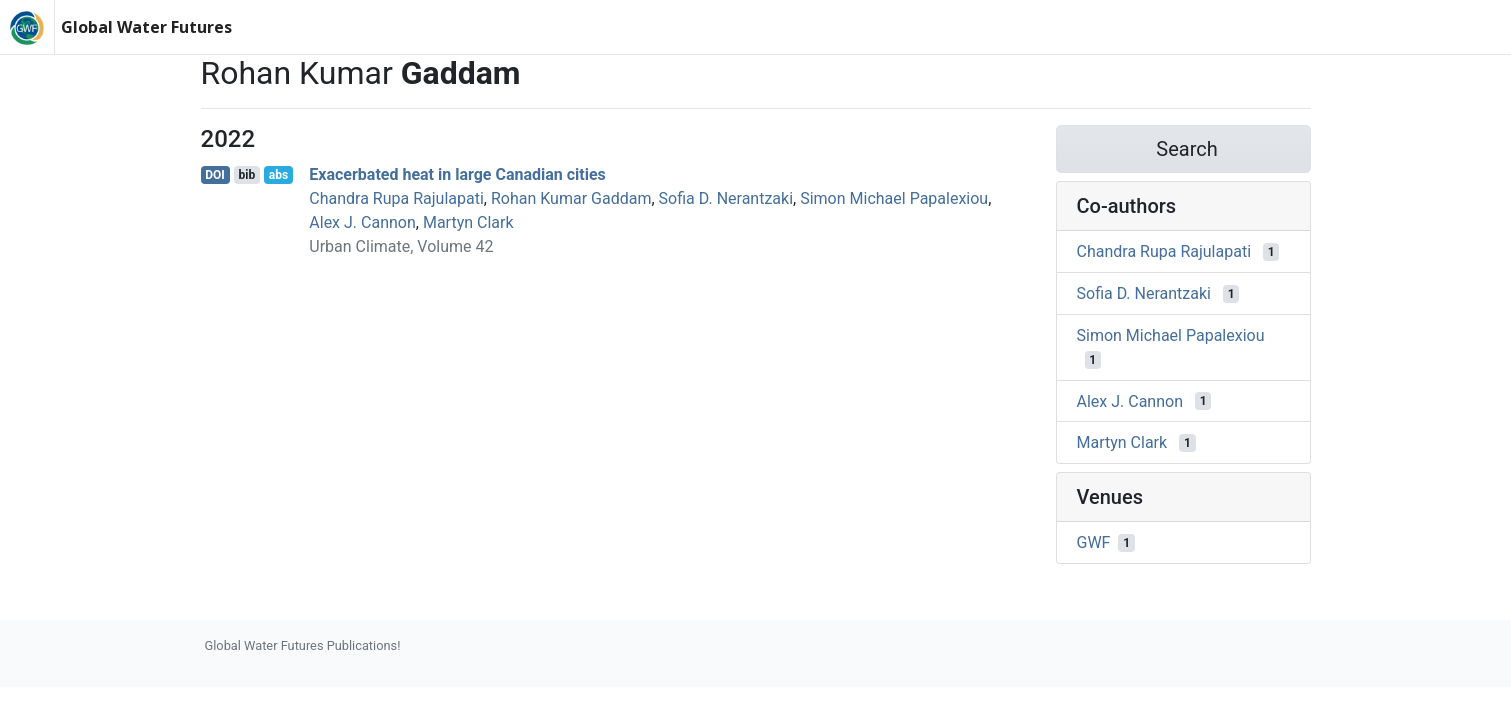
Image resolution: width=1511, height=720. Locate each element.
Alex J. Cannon (362, 222)
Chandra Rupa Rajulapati (396, 198)
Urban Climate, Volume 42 (401, 246)
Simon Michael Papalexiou (894, 198)
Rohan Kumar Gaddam (571, 198)
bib (246, 175)
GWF (1094, 542)
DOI (215, 175)
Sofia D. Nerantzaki (726, 198)
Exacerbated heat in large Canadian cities (457, 174)
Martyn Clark (468, 222)
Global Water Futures (146, 27)
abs (278, 175)
